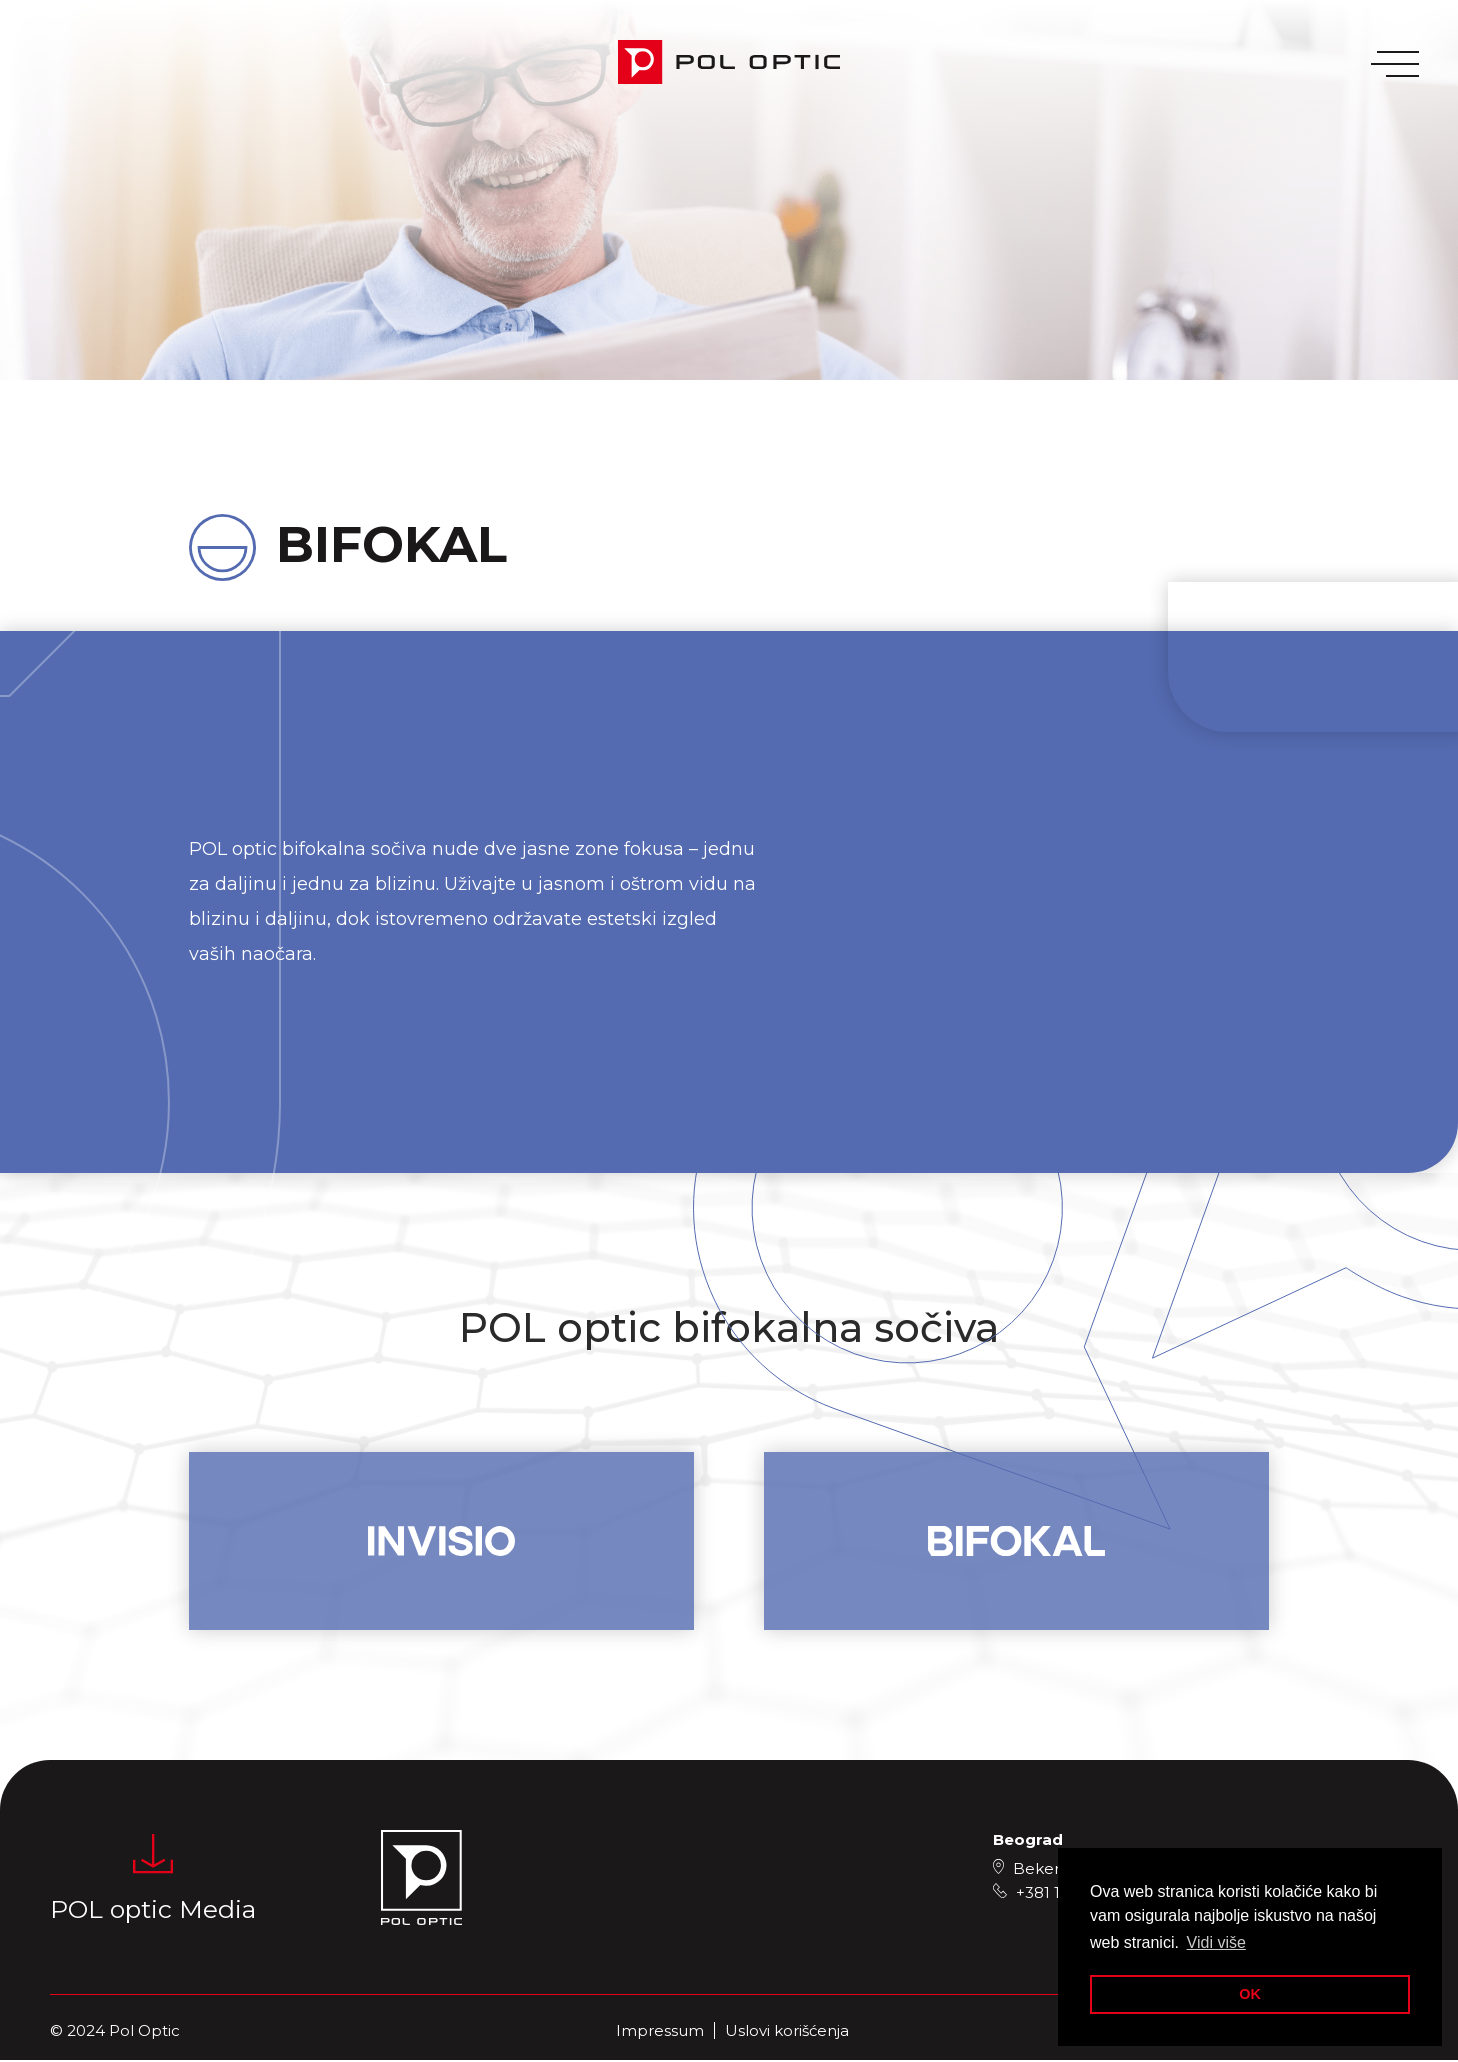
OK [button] (1250, 1994)
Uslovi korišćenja (787, 2032)
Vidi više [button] (1216, 1942)
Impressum (660, 2032)
